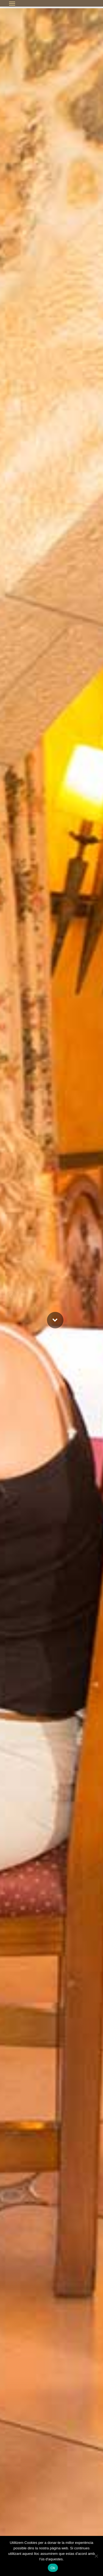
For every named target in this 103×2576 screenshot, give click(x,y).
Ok (53, 2568)
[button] (12, 3)
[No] (96, 2556)
